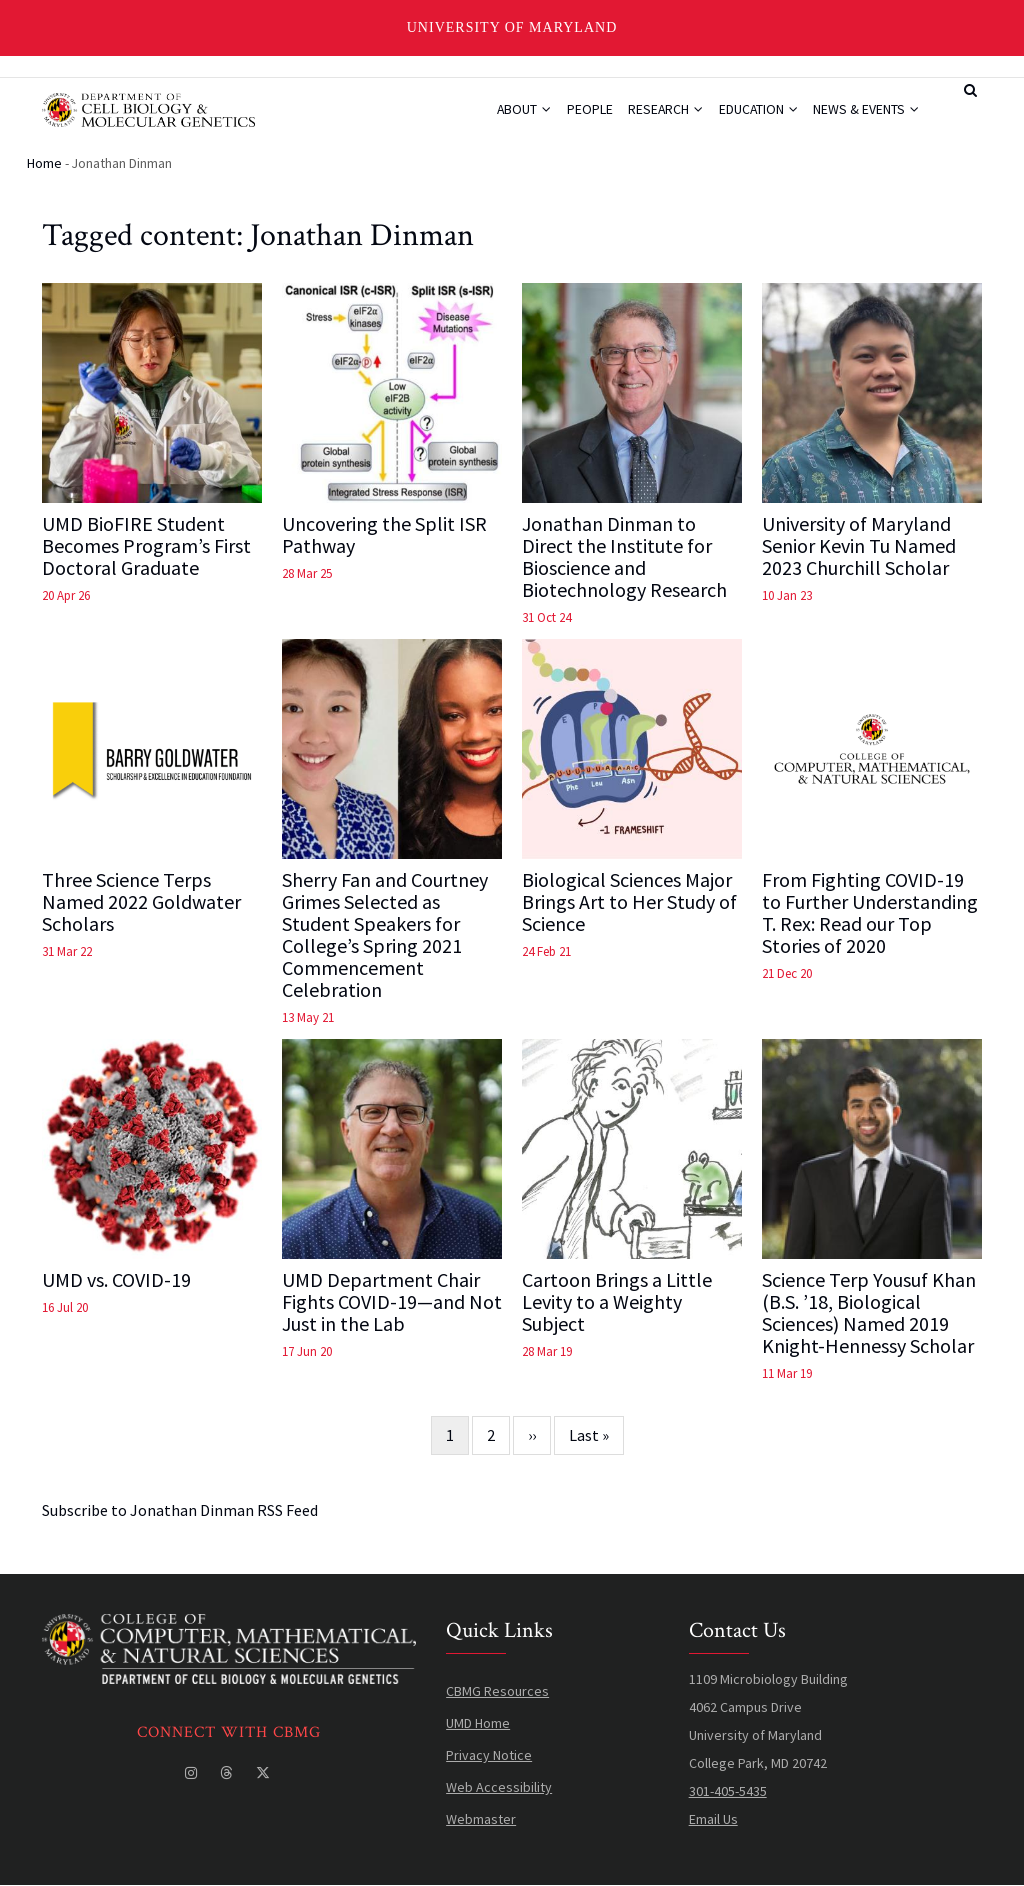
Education (751, 115)
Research (653, 115)
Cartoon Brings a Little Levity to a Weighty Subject (617, 1303)
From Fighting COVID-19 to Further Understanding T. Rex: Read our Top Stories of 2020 (870, 914)
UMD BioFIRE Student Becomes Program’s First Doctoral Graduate (146, 547)
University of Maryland (512, 27)
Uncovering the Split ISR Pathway (384, 536)
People (572, 115)
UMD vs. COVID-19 (116, 1281)
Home (44, 164)
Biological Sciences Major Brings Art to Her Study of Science (629, 903)
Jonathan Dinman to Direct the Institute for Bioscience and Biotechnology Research (624, 558)
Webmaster (481, 1820)
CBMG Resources (497, 1692)
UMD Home (478, 1724)
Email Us (713, 1820)
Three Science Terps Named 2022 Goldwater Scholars (141, 903)
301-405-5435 (728, 1792)
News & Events (864, 115)
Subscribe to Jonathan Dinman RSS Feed (180, 1511)
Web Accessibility (499, 1788)
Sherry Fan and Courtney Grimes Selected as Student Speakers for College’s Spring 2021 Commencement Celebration (385, 936)
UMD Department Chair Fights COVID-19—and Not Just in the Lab (392, 1303)
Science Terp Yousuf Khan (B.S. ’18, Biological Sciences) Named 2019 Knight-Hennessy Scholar (869, 1314)
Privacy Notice (489, 1756)
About (501, 115)
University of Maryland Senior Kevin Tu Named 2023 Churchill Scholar (859, 547)
